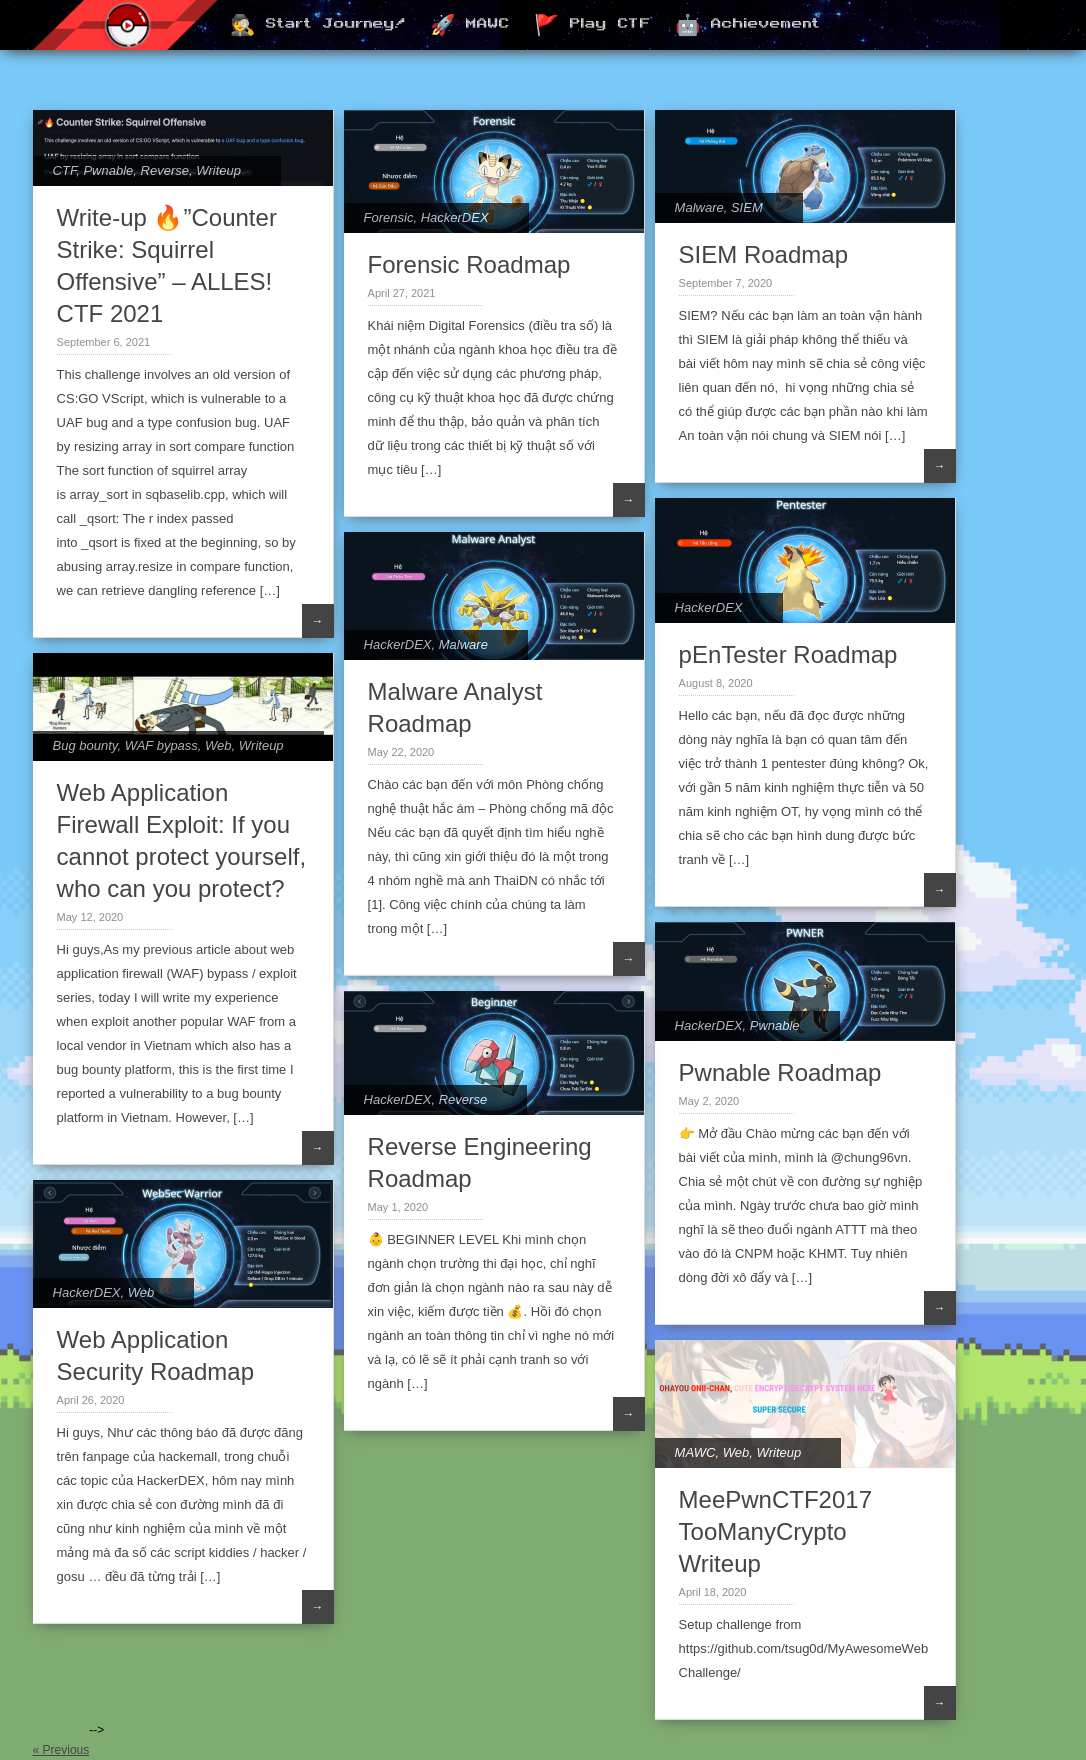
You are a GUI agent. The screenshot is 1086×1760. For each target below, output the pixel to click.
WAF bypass (161, 745)
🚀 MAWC (470, 26)
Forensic (389, 217)
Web (218, 745)
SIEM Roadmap (763, 254)
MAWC (695, 1452)
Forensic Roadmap (469, 264)
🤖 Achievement (747, 26)
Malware (699, 207)
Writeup (218, 170)
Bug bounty (85, 745)
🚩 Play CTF (592, 26)
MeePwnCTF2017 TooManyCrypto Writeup (775, 1531)
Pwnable (108, 170)
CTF (65, 170)
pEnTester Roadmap (788, 654)
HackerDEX (455, 217)
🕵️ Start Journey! (318, 26)
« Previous (61, 1750)
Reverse (165, 170)
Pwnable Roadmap (780, 1072)
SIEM (747, 207)
